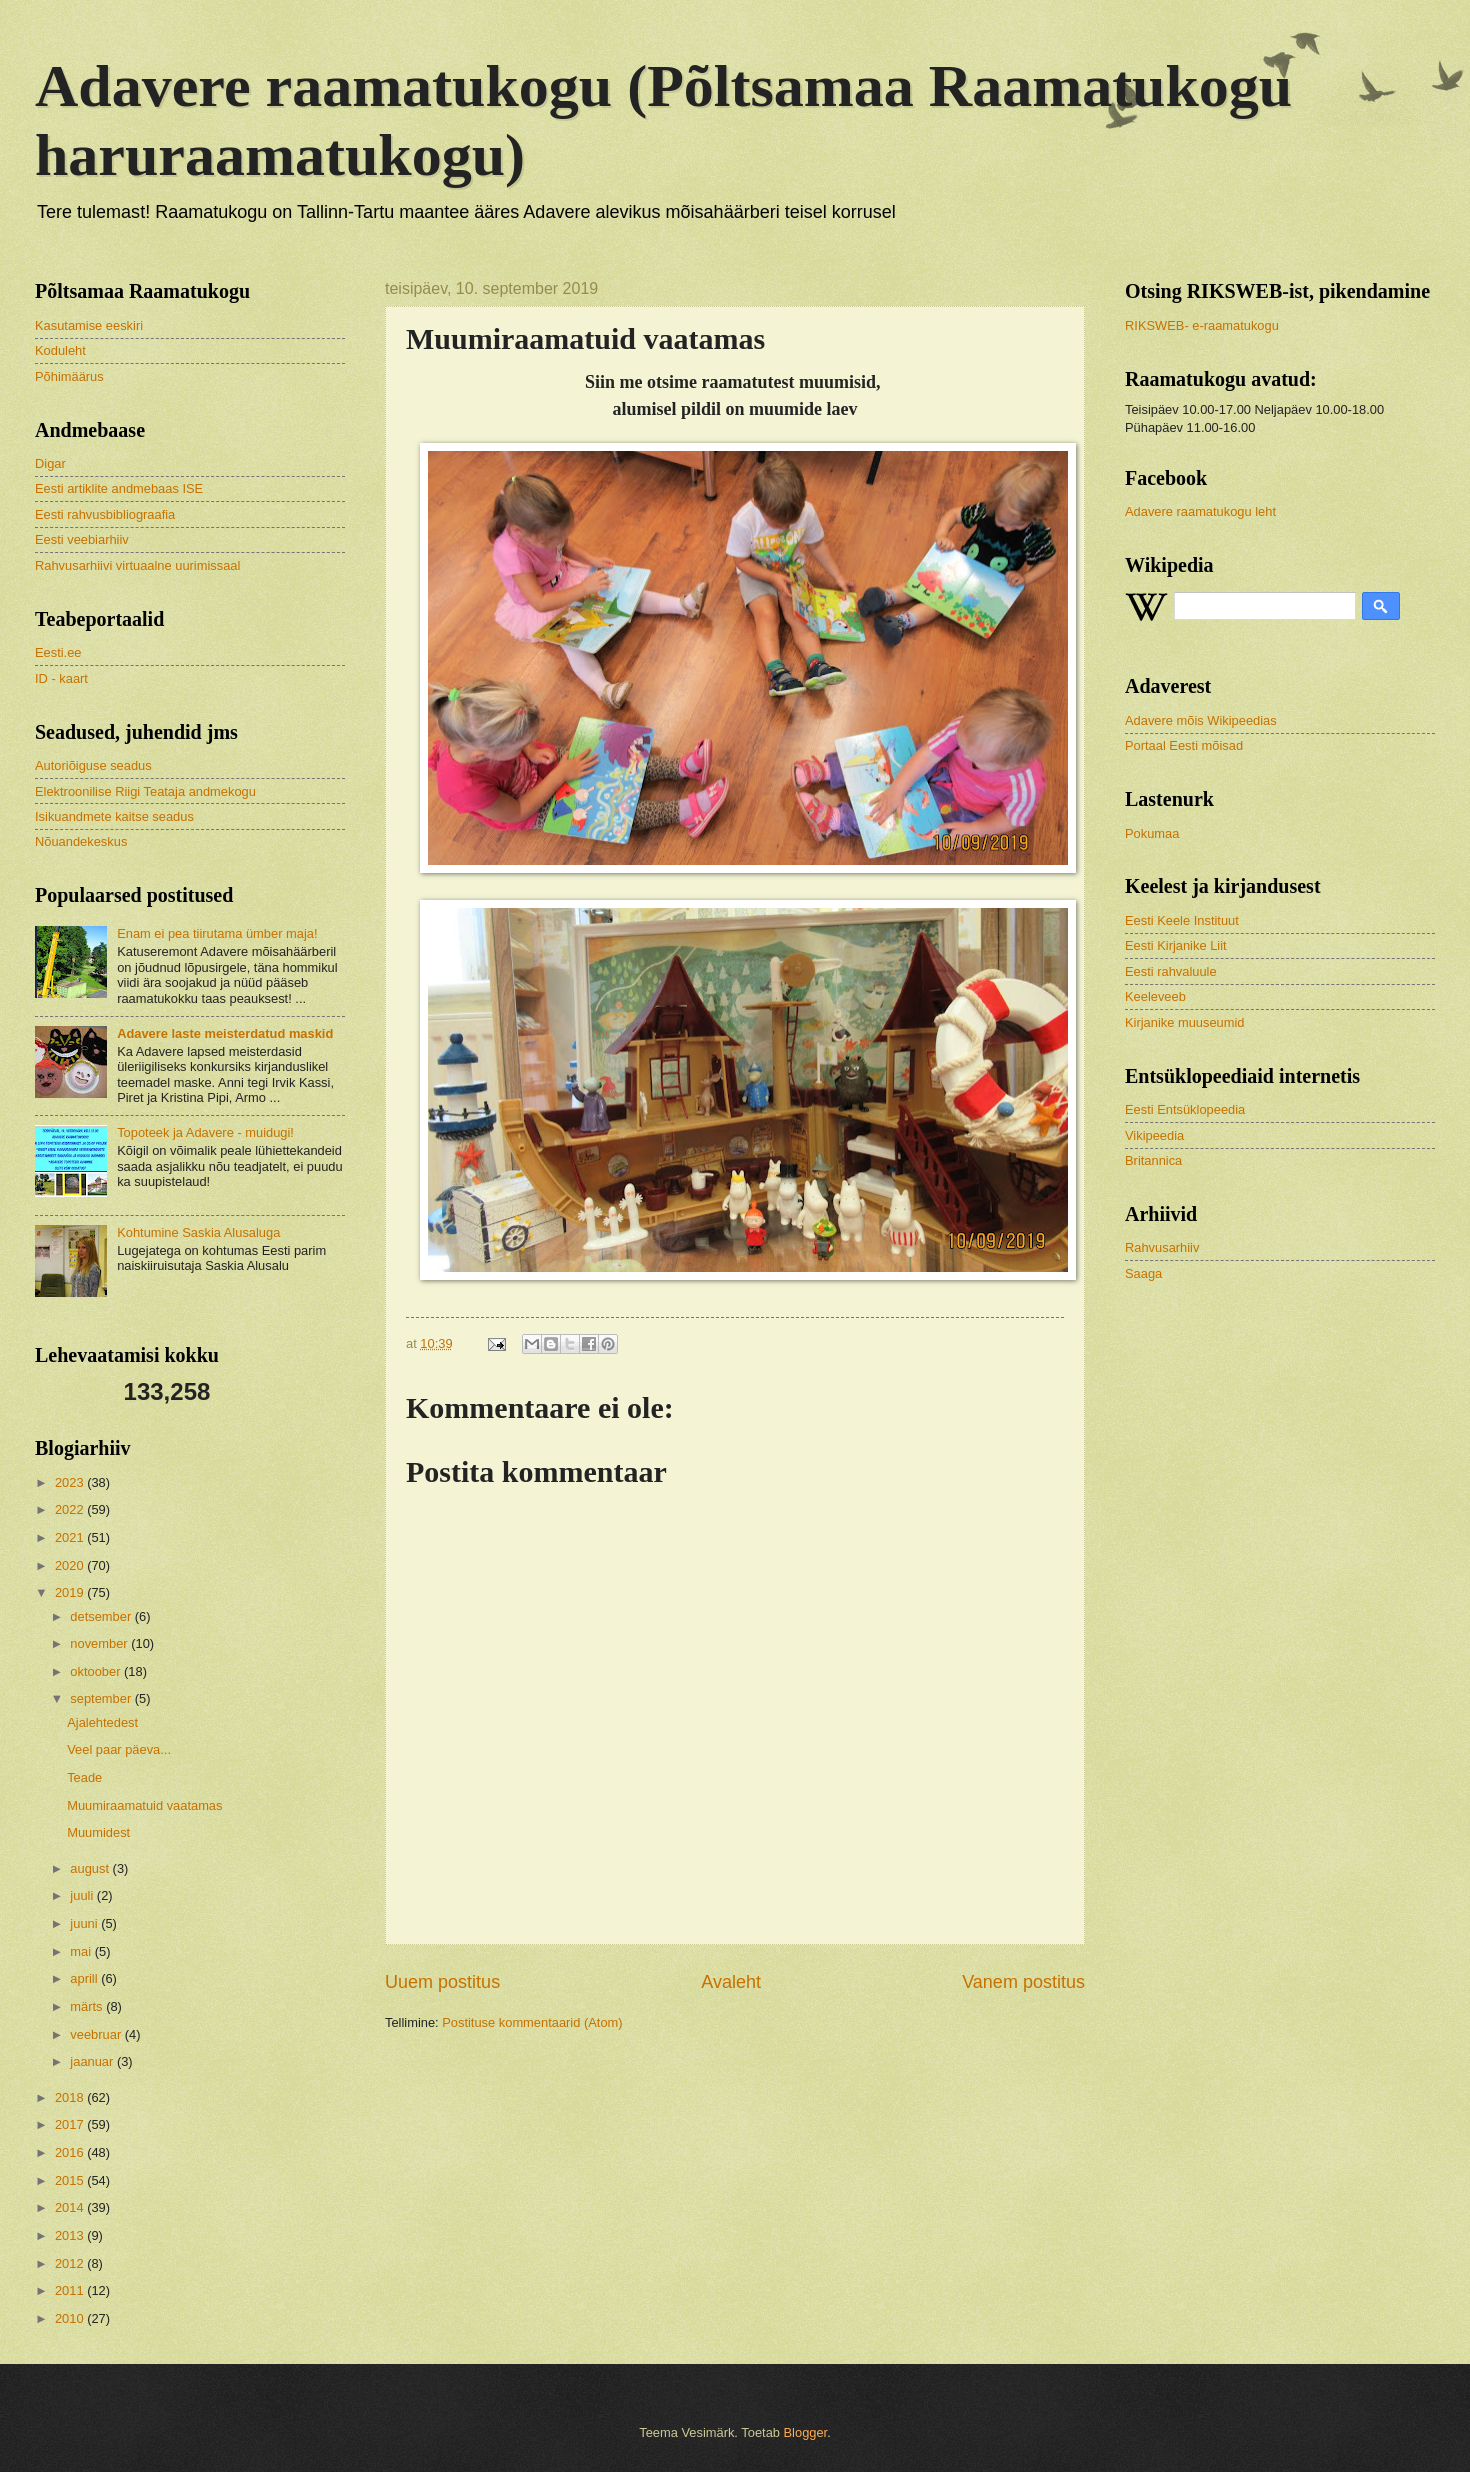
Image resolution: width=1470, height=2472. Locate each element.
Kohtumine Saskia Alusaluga (198, 1232)
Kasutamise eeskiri (89, 325)
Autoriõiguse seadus (93, 765)
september (102, 1698)
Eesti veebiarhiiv (82, 539)
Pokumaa (1152, 833)
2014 (71, 2207)
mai (82, 1951)
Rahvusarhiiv (1162, 1247)
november (100, 1643)
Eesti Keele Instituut (1182, 920)
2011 (71, 2290)
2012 (71, 2263)
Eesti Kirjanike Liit (1176, 945)
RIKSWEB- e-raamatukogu (1202, 325)
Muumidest (98, 1832)
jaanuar (93, 2061)
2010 (71, 2318)
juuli (83, 1895)
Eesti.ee (58, 652)
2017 (71, 2124)
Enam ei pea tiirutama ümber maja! (217, 933)
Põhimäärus (69, 376)
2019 (71, 1592)
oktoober (97, 1671)
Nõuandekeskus (81, 841)
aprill (85, 1978)
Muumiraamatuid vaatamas (144, 1805)
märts (88, 2006)
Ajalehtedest (102, 1722)
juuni (85, 1923)
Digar (50, 463)
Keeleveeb (1155, 996)
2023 (71, 1482)
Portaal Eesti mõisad (1184, 745)
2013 (71, 2235)
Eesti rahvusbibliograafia (105, 514)
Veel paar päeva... (119, 1749)
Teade (84, 1777)
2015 (71, 2180)
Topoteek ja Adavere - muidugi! (205, 1132)
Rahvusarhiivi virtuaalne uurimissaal (137, 565)
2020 (71, 1565)
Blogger (806, 2432)
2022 (71, 1509)
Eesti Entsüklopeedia (1185, 1109)
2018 (71, 2097)
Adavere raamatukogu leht (1200, 511)
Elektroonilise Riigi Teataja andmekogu (145, 791)
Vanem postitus (1023, 1982)
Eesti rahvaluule (1171, 971)
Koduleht (60, 350)
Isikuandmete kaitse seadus (114, 816)
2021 (71, 1537)
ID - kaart (61, 678)
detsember (102, 1616)
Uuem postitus (442, 1982)
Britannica (1153, 1160)
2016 (71, 2152)
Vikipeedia (1154, 1135)
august (91, 1868)
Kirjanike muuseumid (1185, 1022)
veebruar (97, 2034)
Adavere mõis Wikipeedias (1201, 720)
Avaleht (731, 1982)
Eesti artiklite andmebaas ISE (119, 488)
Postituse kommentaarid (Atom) (532, 2022)
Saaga (1143, 1273)
